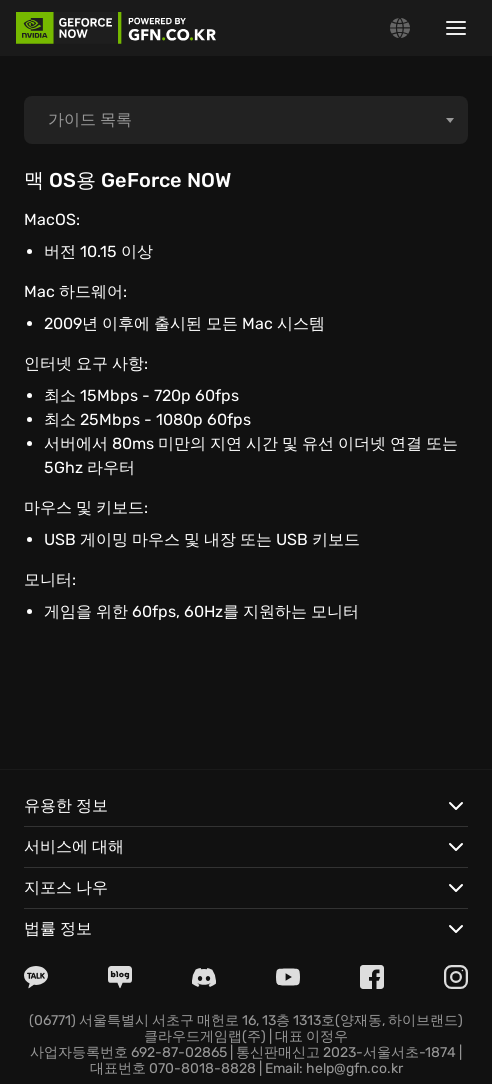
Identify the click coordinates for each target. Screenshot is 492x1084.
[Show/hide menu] (456, 28)
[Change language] (400, 28)
